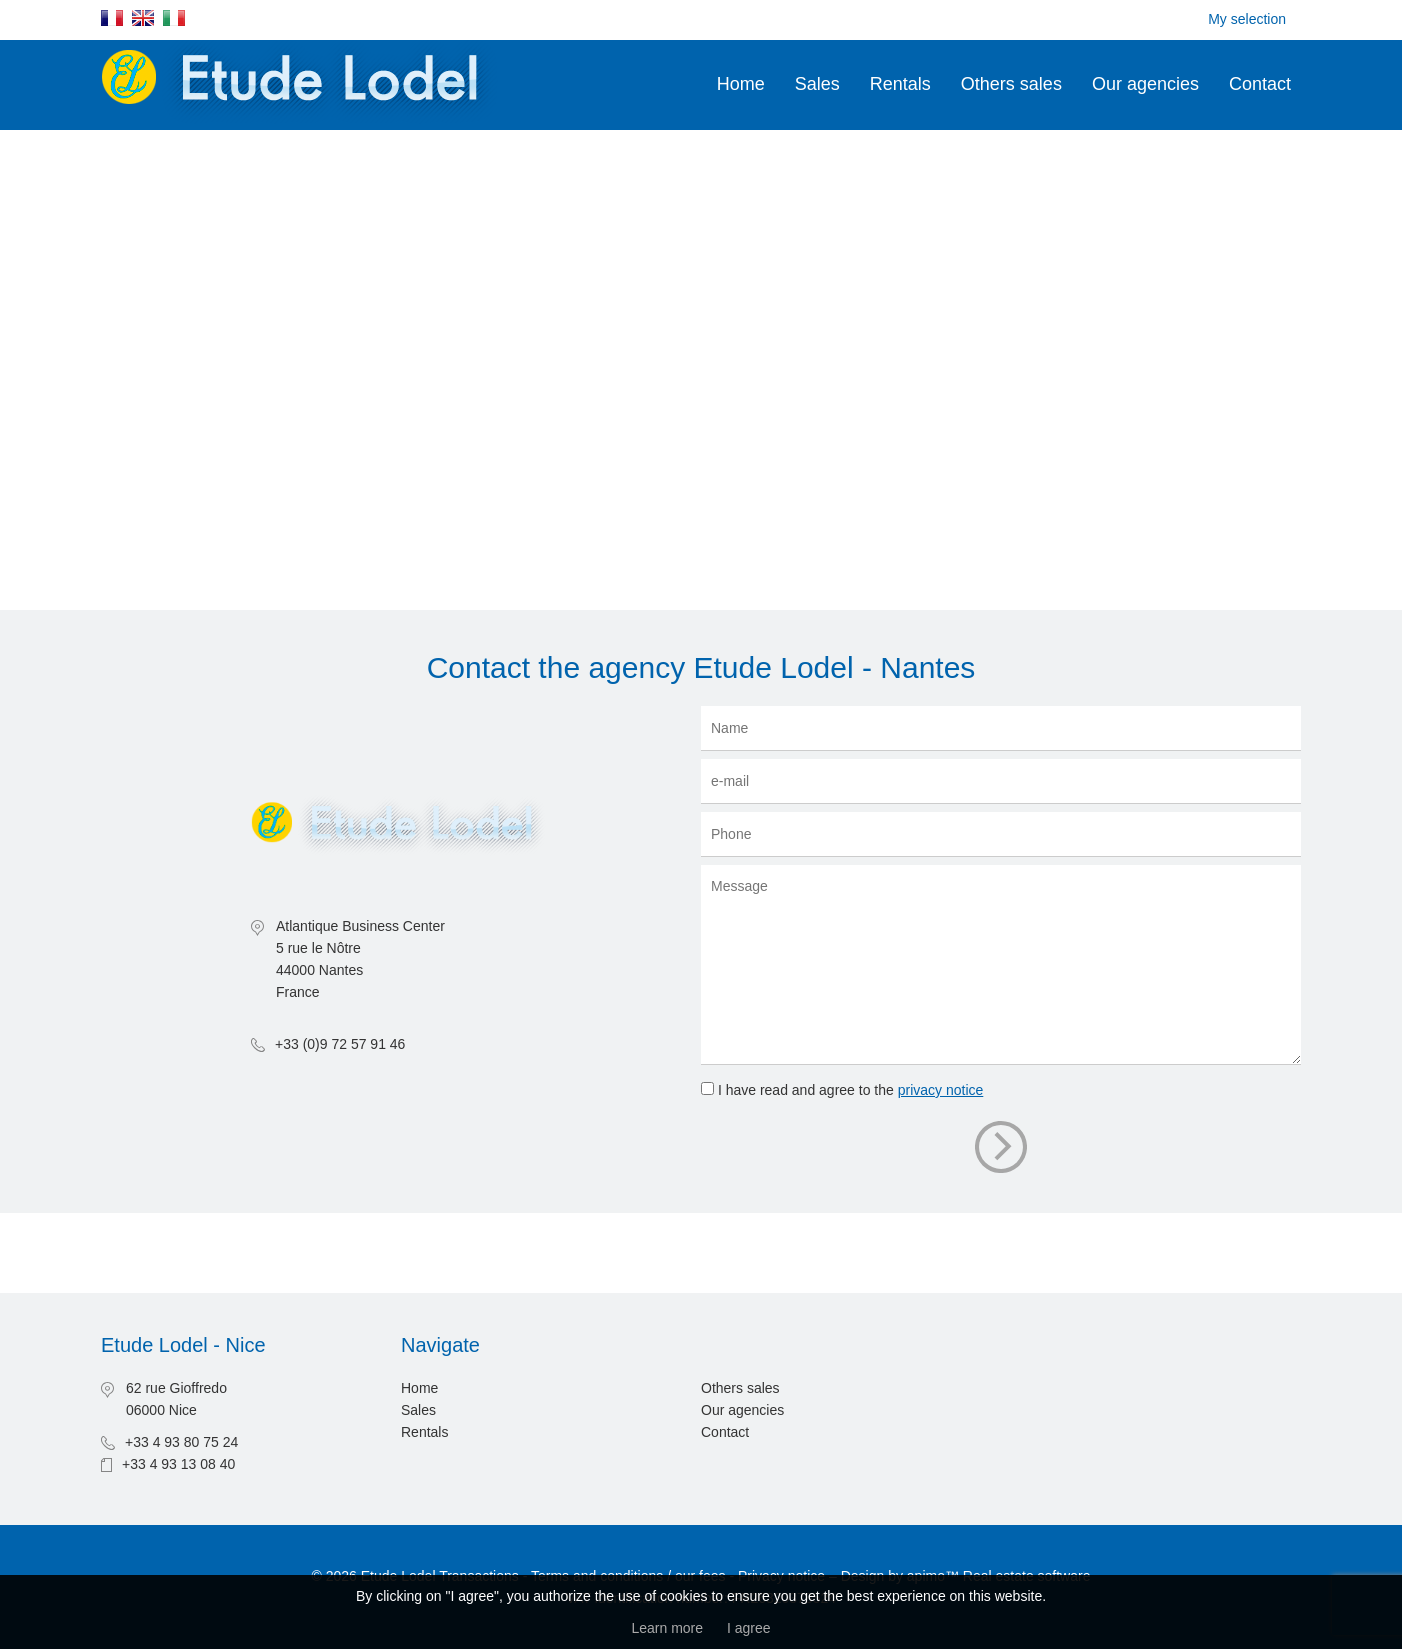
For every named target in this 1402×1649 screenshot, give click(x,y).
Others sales (1011, 84)
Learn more (667, 1628)
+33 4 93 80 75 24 (181, 1442)
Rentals (900, 84)
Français (112, 18)
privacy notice (941, 1090)
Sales (817, 84)
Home (741, 84)
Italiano (174, 18)
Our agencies (1145, 84)
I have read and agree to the (850, 1090)
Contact (1260, 84)
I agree (749, 1628)
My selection (1247, 19)
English (143, 18)
